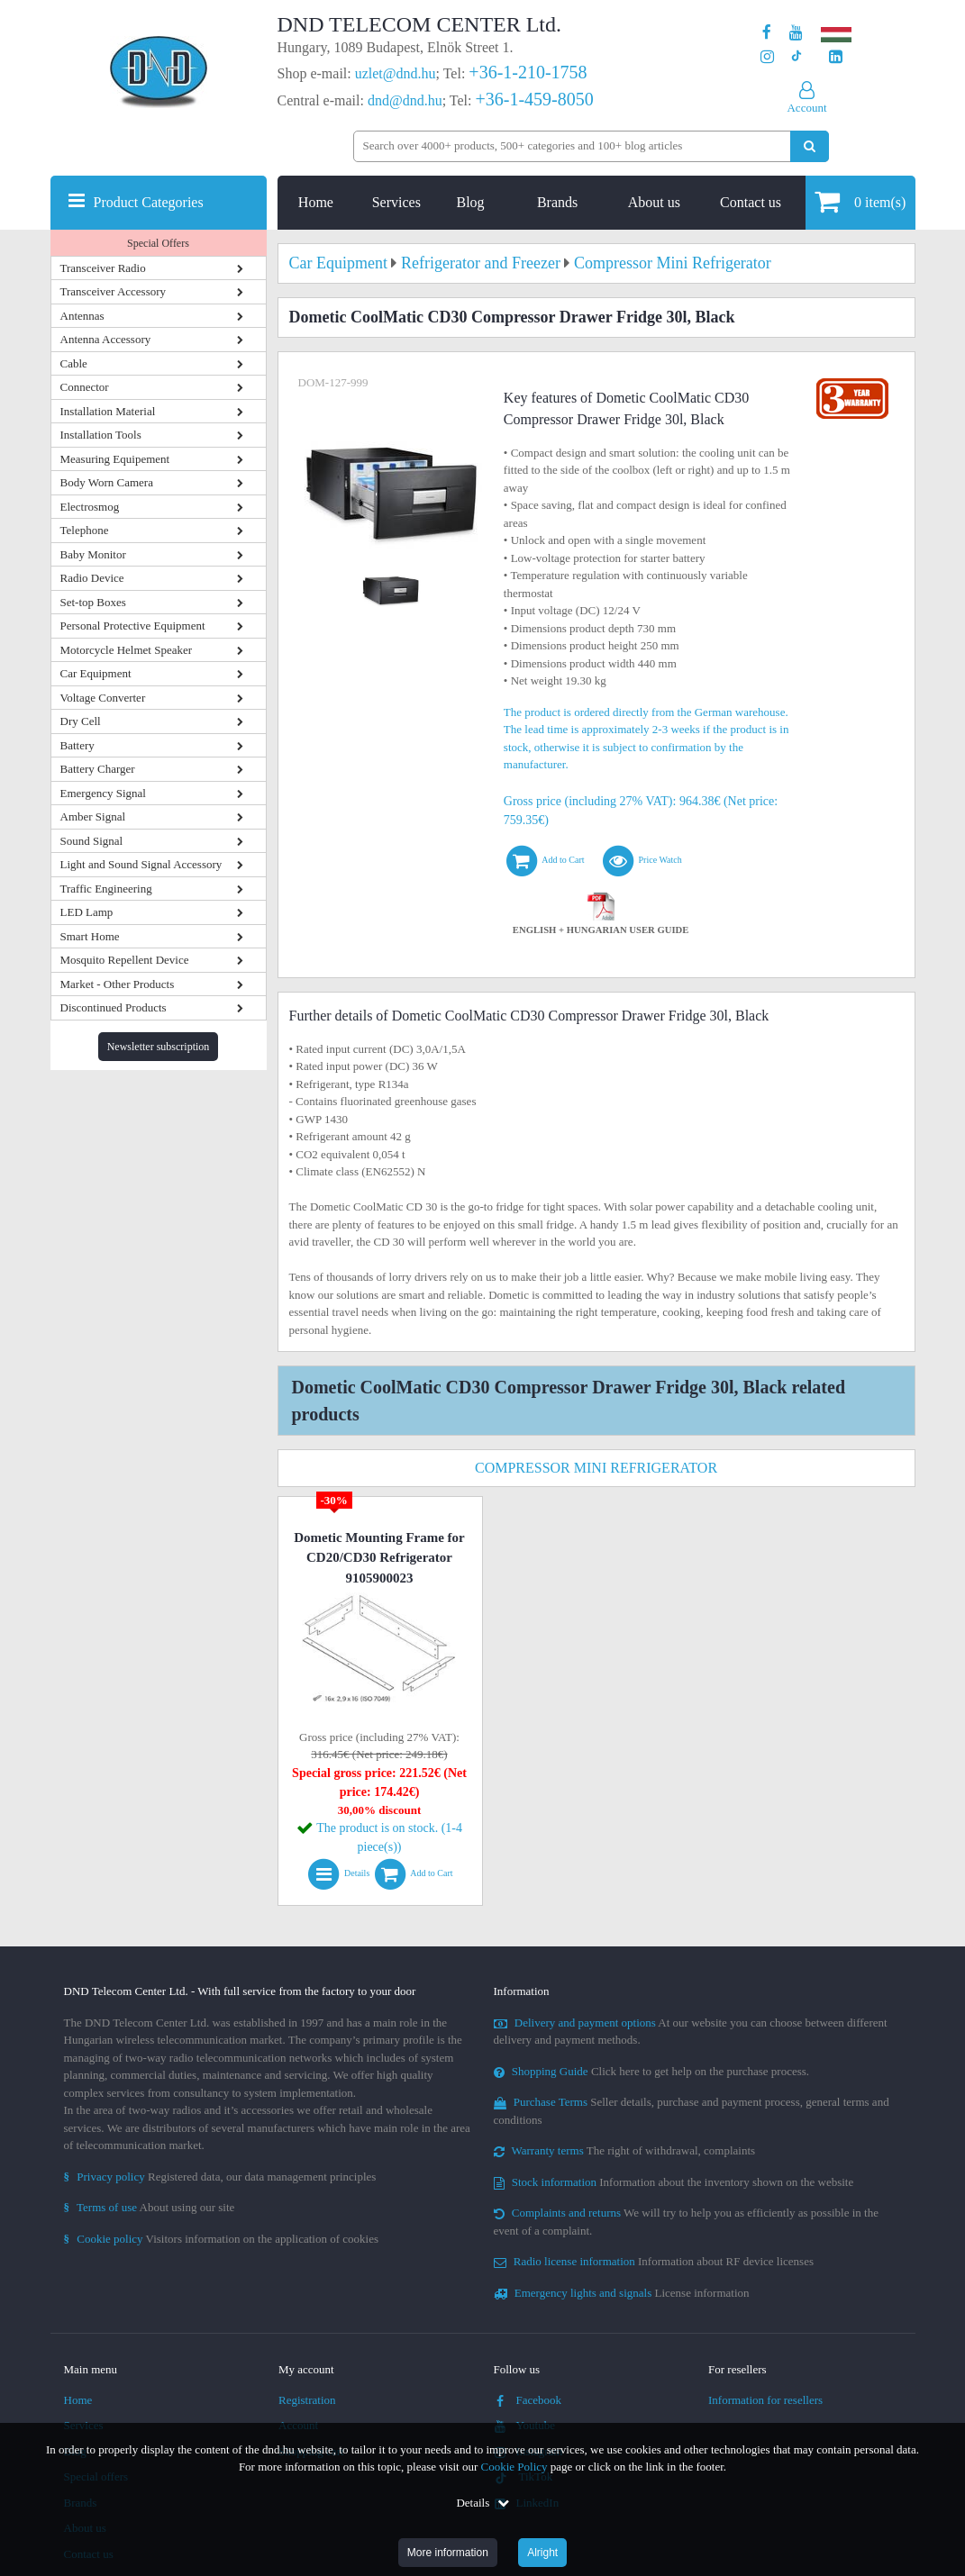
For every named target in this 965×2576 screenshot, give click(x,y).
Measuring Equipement (115, 459)
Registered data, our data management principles (220, 2176)
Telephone (84, 530)
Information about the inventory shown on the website (674, 2182)
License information (622, 2292)
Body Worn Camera (106, 482)
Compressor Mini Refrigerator (596, 1467)
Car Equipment (96, 673)
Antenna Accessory (105, 339)
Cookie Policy (514, 2466)
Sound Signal (91, 841)
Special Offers (158, 243)
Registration (307, 2400)
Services (396, 202)
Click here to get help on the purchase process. (652, 2071)
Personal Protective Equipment (132, 625)
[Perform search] (809, 146)
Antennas (82, 315)
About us (654, 202)
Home (315, 202)
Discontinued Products (113, 1007)
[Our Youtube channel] (796, 33)
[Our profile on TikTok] (796, 57)
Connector (84, 387)
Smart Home (90, 936)
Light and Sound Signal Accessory (141, 864)
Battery (77, 745)
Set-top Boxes (93, 602)
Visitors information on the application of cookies (221, 2238)
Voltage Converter (103, 697)
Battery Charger (97, 769)
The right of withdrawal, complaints (625, 2150)
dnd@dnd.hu (405, 100)
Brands (557, 202)
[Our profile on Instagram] (767, 57)
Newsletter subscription (158, 1046)
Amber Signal (93, 816)
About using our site (149, 2207)
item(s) (860, 201)
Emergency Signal (103, 793)
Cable (73, 363)
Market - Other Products (117, 984)
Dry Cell (80, 721)
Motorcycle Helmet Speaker (126, 650)
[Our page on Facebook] (766, 33)
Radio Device (92, 578)
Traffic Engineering (106, 888)
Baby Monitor (93, 554)
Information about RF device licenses (654, 2261)
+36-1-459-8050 (534, 99)
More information (447, 2552)
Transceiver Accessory (113, 291)
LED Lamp (87, 912)
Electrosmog (90, 506)
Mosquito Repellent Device (124, 959)
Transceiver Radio (103, 268)
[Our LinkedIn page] (835, 57)
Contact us (750, 202)
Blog (470, 202)
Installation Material (108, 411)
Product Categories (149, 202)
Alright (542, 2552)
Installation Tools (100, 434)
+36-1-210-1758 (528, 72)
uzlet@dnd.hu (395, 73)
